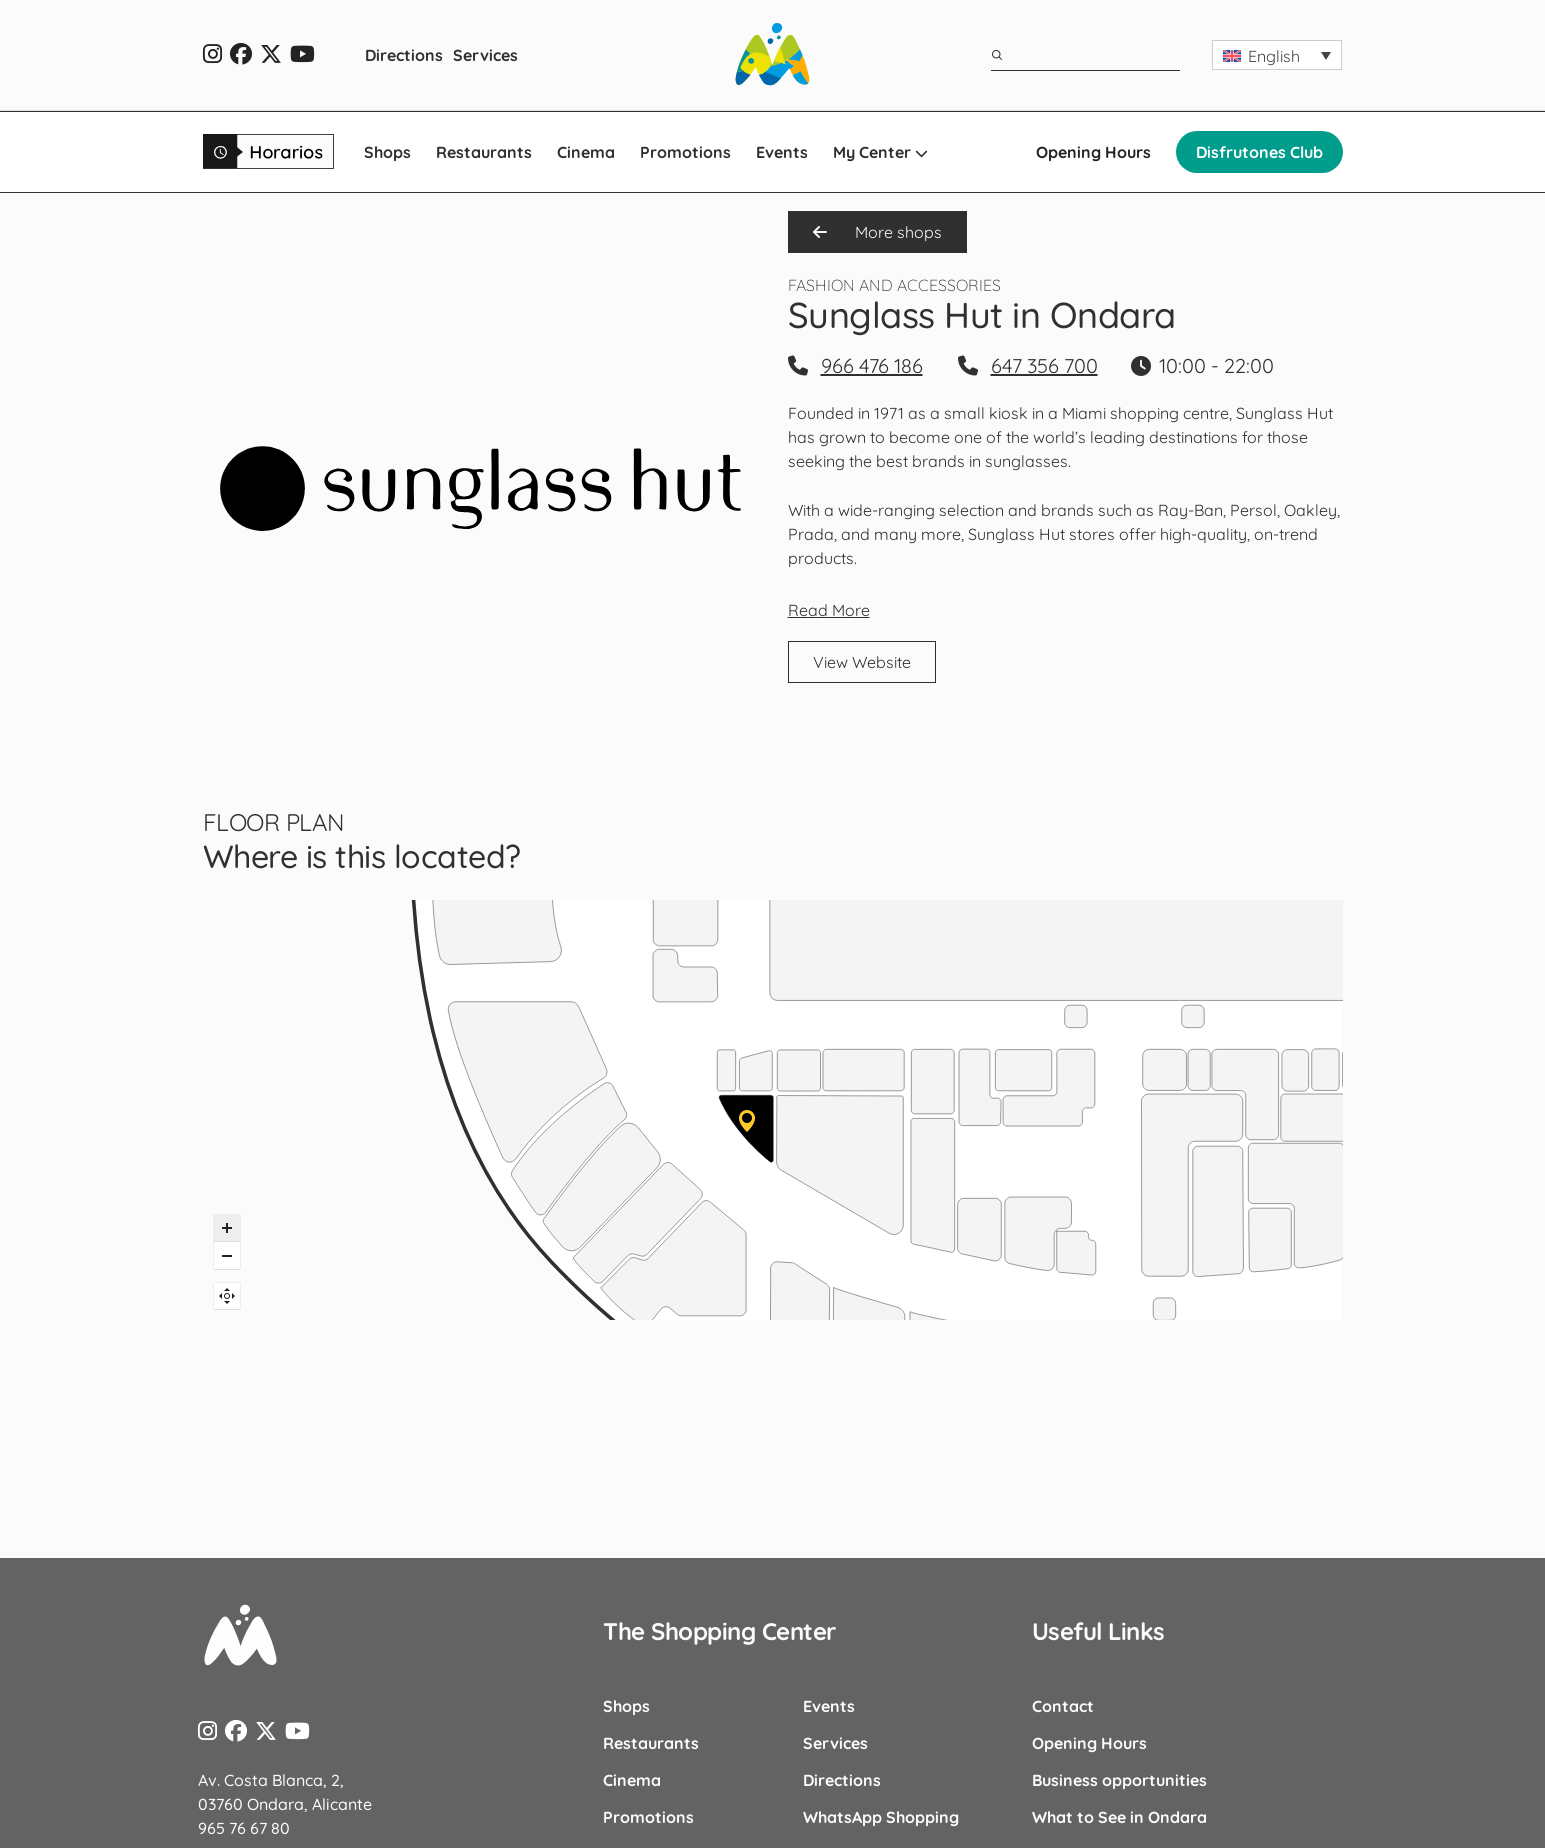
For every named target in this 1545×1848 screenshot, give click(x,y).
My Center (880, 152)
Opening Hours (1093, 152)
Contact (1063, 1706)
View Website (862, 662)
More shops (877, 232)
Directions (404, 55)
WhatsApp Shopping (881, 1817)
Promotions (685, 152)
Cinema (586, 152)
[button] (1277, 55)
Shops (387, 152)
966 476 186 (872, 365)
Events (782, 152)
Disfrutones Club (1259, 152)
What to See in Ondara (1119, 1817)
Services (485, 55)
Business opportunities (1119, 1780)
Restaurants (484, 152)
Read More (829, 610)
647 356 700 (1044, 365)
